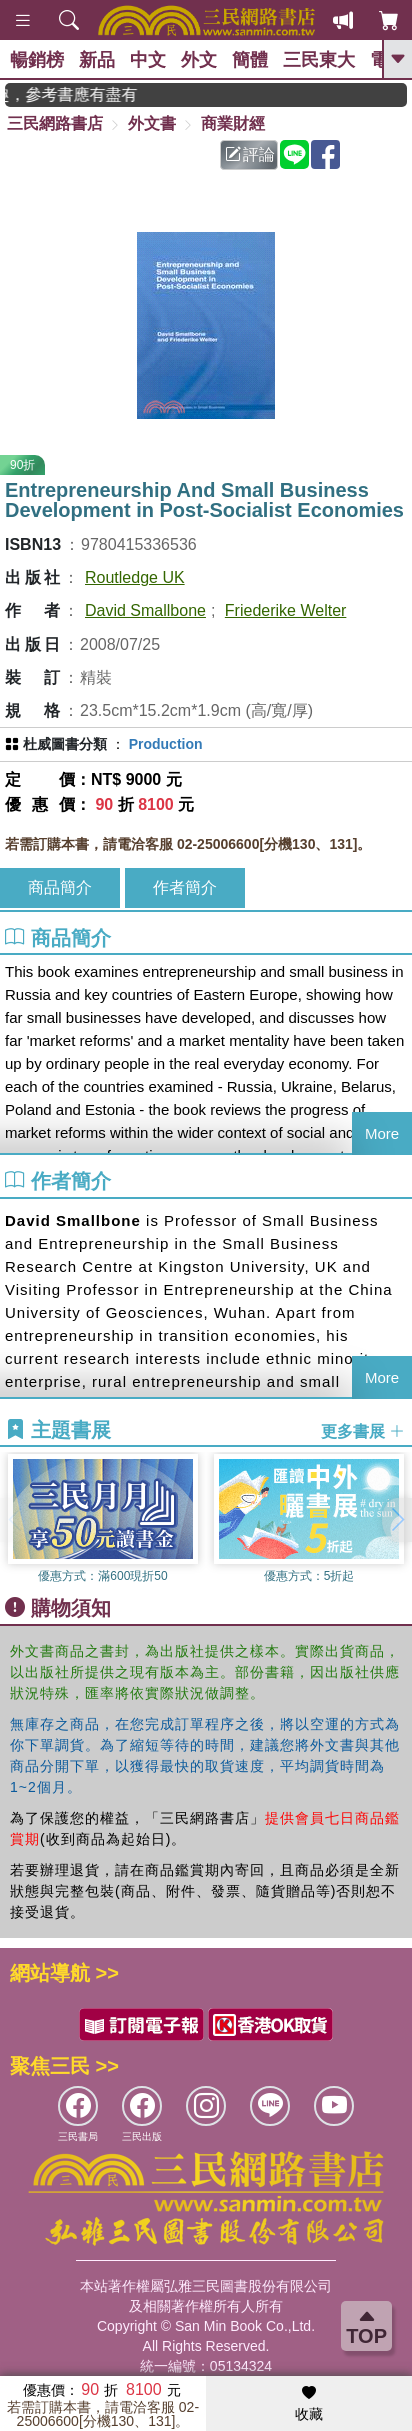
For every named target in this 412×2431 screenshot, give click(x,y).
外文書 (152, 123)
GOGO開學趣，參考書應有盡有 (86, 94)
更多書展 (363, 1430)
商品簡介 (60, 887)
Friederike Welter (286, 610)
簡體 (250, 60)
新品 (97, 60)
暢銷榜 (37, 60)
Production (166, 744)
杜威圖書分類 (65, 744)
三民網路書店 (55, 123)
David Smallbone (145, 610)
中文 (148, 60)
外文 (199, 60)
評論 (250, 154)
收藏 (309, 2404)
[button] (397, 1520)
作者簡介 (185, 887)
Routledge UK (135, 577)
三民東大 (319, 60)
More (382, 1133)
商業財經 (233, 123)
